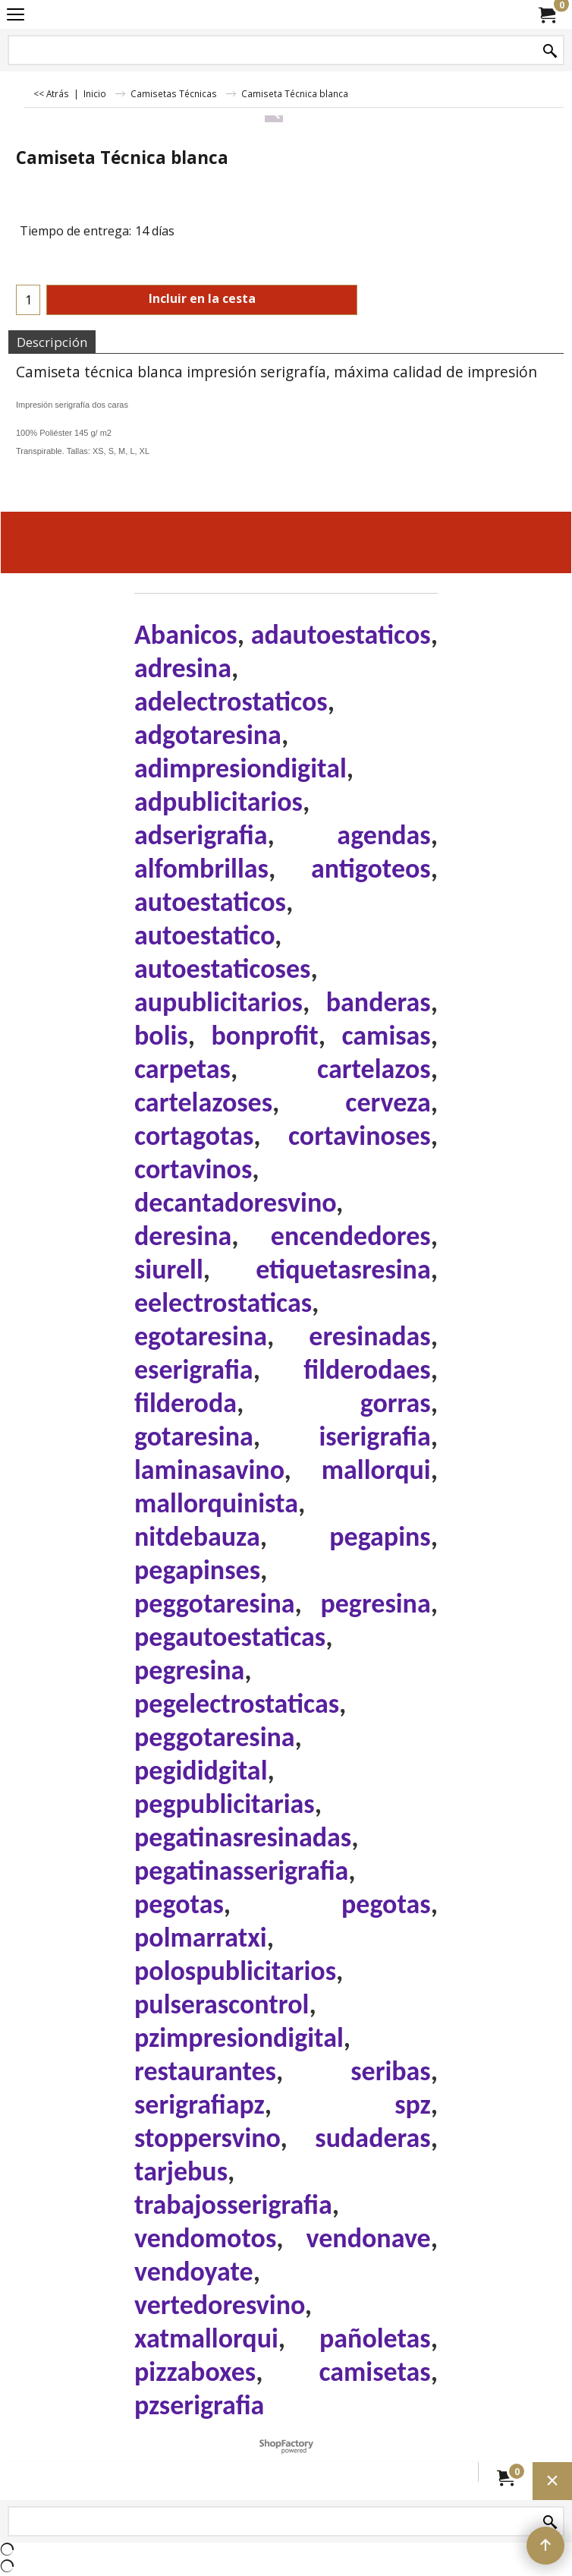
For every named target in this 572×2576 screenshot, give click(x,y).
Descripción (52, 342)
